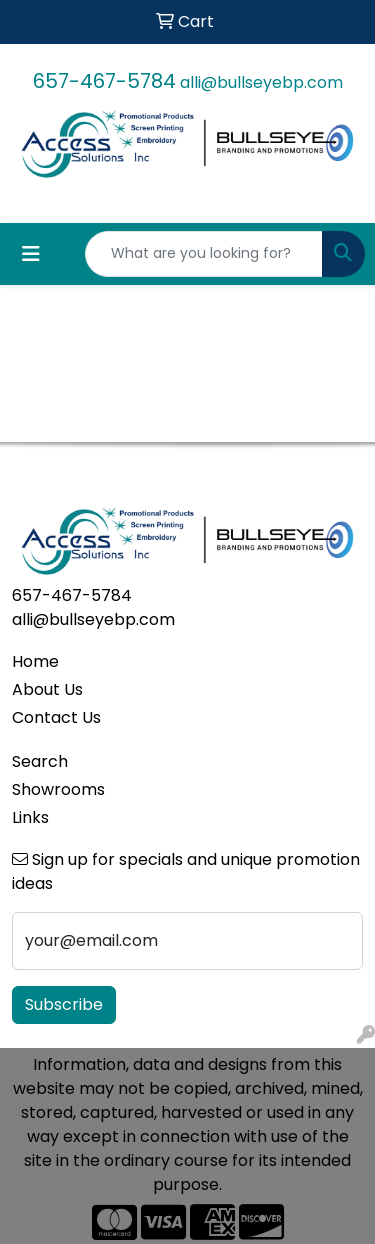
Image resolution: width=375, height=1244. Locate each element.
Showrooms (58, 789)
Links (30, 817)
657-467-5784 (104, 81)
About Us (47, 689)
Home (35, 661)
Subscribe (64, 1004)
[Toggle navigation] (31, 254)
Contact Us (56, 717)
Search (40, 761)
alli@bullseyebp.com (261, 82)
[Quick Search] (204, 254)
